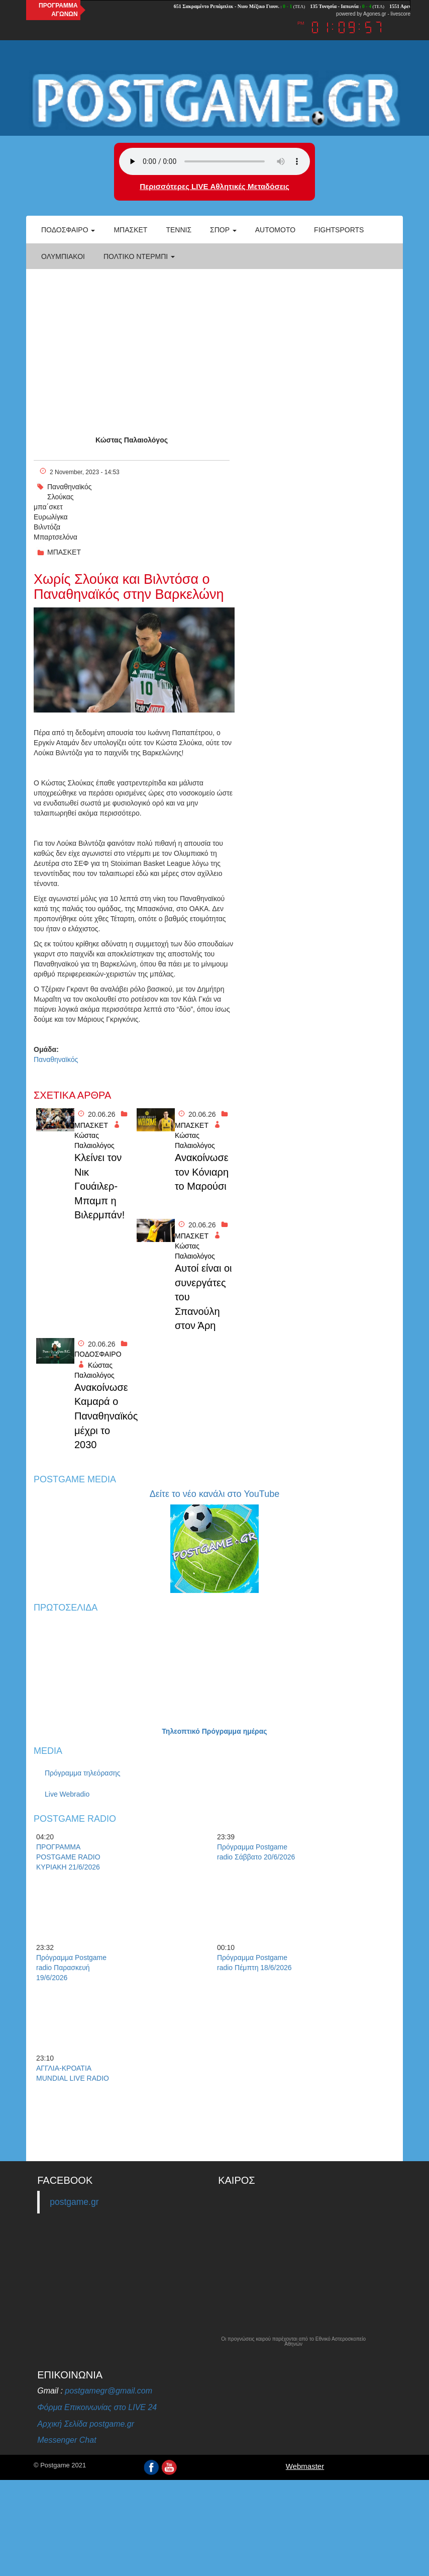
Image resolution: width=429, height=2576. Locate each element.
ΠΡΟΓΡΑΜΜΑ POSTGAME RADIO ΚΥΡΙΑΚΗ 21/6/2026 (68, 1857)
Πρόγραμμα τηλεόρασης (83, 1773)
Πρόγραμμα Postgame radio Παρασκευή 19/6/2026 (71, 1967)
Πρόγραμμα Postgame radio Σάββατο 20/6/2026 (256, 1852)
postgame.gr (74, 2202)
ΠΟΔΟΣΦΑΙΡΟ (98, 1354)
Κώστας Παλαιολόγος (131, 440)
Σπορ (223, 230)
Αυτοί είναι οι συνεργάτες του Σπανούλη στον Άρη (203, 1297)
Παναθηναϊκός (69, 487)
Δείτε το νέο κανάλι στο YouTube (214, 1494)
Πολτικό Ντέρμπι (139, 256)
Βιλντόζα (47, 527)
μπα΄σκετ (48, 507)
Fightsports (339, 230)
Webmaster (305, 2466)
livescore (400, 14)
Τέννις (178, 230)
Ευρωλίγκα (51, 517)
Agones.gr (374, 14)
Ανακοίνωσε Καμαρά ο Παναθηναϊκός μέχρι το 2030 (103, 1416)
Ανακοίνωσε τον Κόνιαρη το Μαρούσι (202, 1172)
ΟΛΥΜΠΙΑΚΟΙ (63, 256)
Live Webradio (67, 1794)
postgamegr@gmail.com (108, 2390)
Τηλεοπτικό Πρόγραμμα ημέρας (214, 1731)
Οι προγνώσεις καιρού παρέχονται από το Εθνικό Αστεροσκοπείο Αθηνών (293, 2342)
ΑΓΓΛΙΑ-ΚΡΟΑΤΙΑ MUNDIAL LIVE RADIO (72, 2073)
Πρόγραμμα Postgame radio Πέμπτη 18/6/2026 (254, 1962)
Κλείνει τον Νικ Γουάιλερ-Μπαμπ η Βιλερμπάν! (99, 1186)
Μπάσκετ (130, 230)
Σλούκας (60, 497)
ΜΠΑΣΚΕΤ (64, 552)
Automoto (275, 230)
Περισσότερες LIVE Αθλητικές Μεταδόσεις (214, 186)
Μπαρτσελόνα (55, 537)
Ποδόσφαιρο (68, 230)
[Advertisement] (214, 344)
